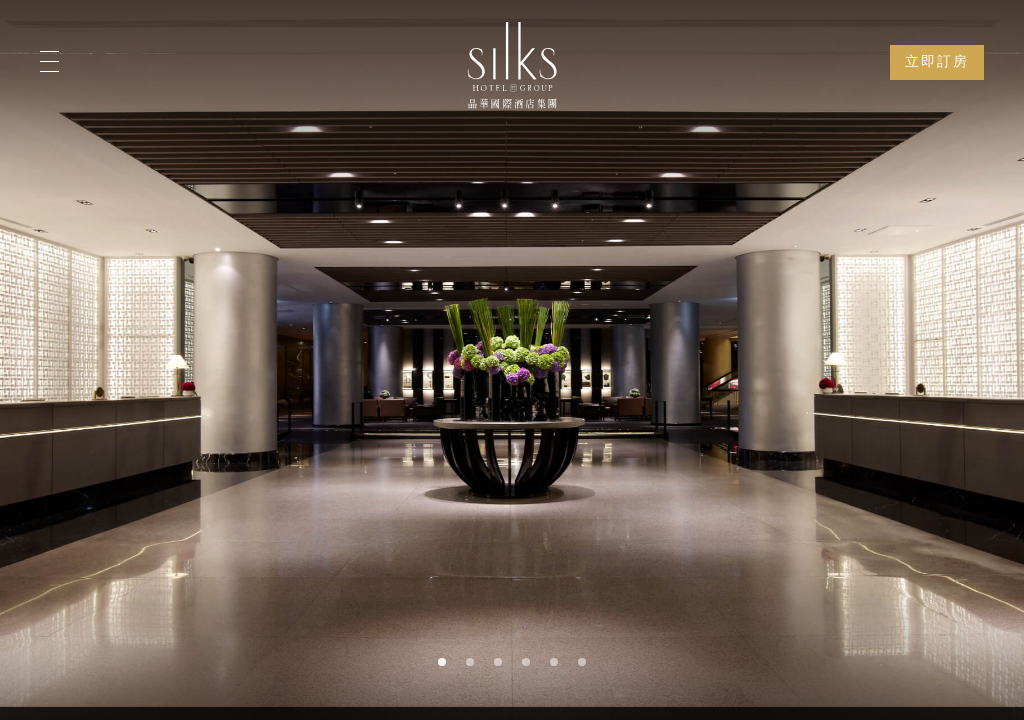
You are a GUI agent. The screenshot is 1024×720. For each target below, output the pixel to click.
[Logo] (512, 65)
